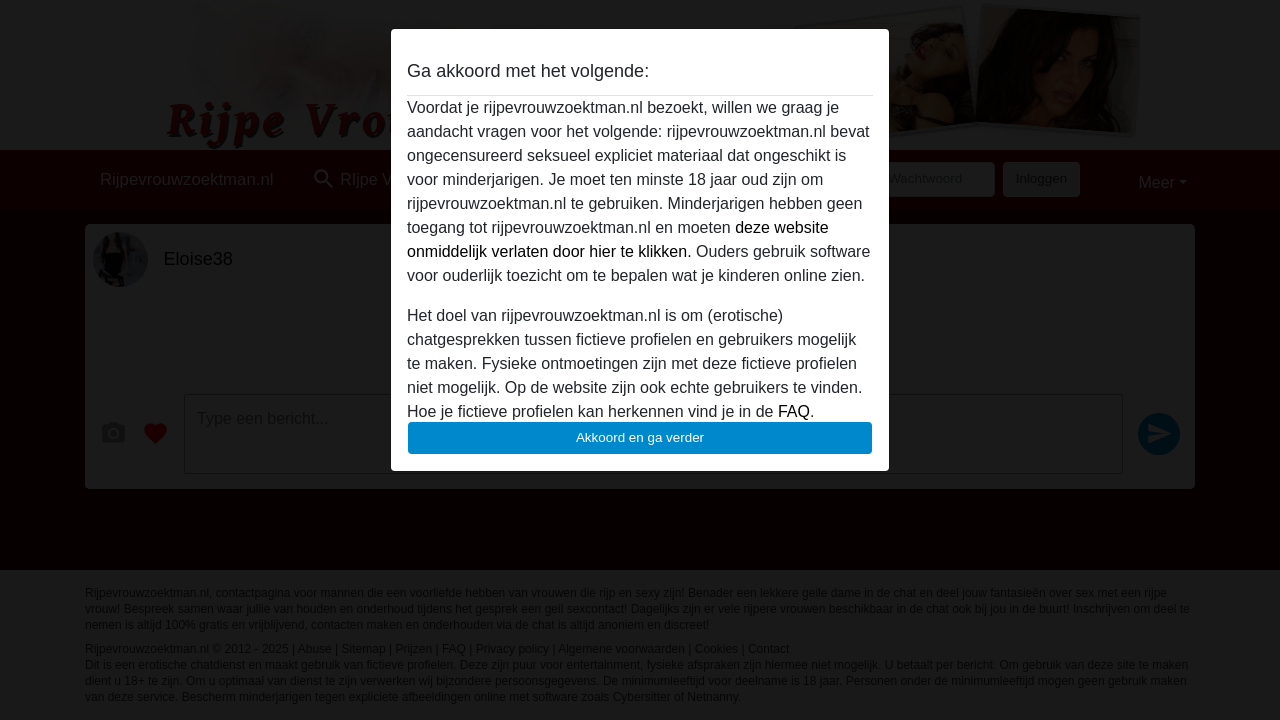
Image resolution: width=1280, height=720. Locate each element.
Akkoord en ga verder (640, 437)
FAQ (794, 411)
